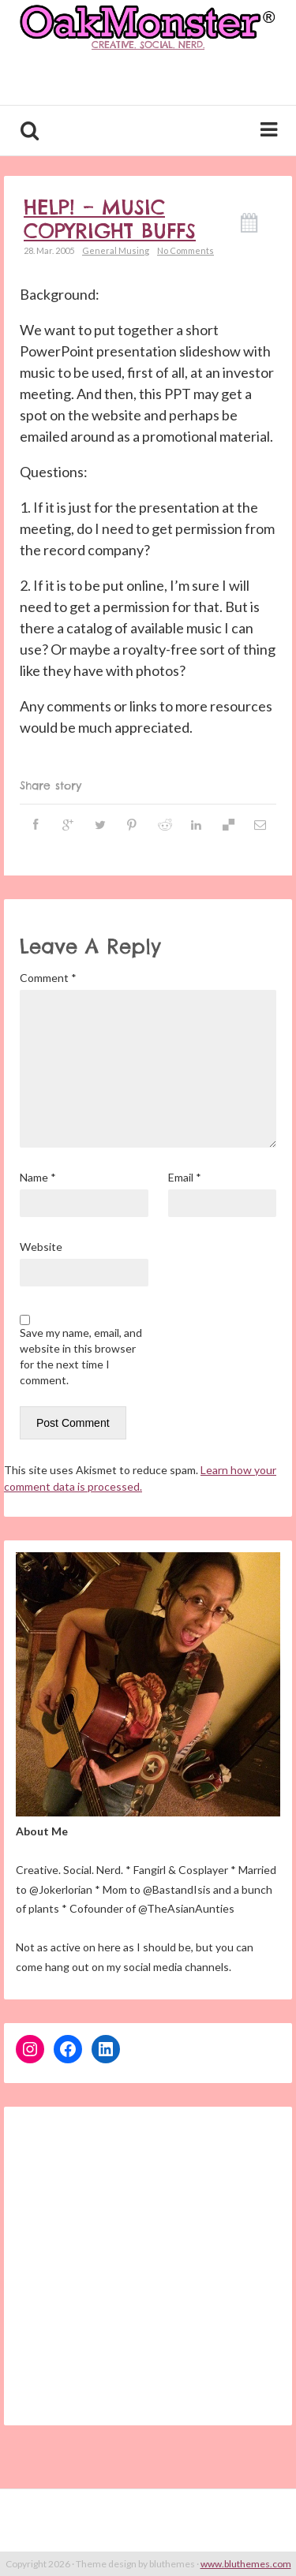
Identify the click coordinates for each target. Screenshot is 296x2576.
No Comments (185, 250)
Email (184, 1177)
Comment (48, 977)
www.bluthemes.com (245, 2564)
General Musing (115, 250)
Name (38, 1177)
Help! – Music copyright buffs (110, 219)
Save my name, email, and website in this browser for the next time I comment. (81, 1356)
